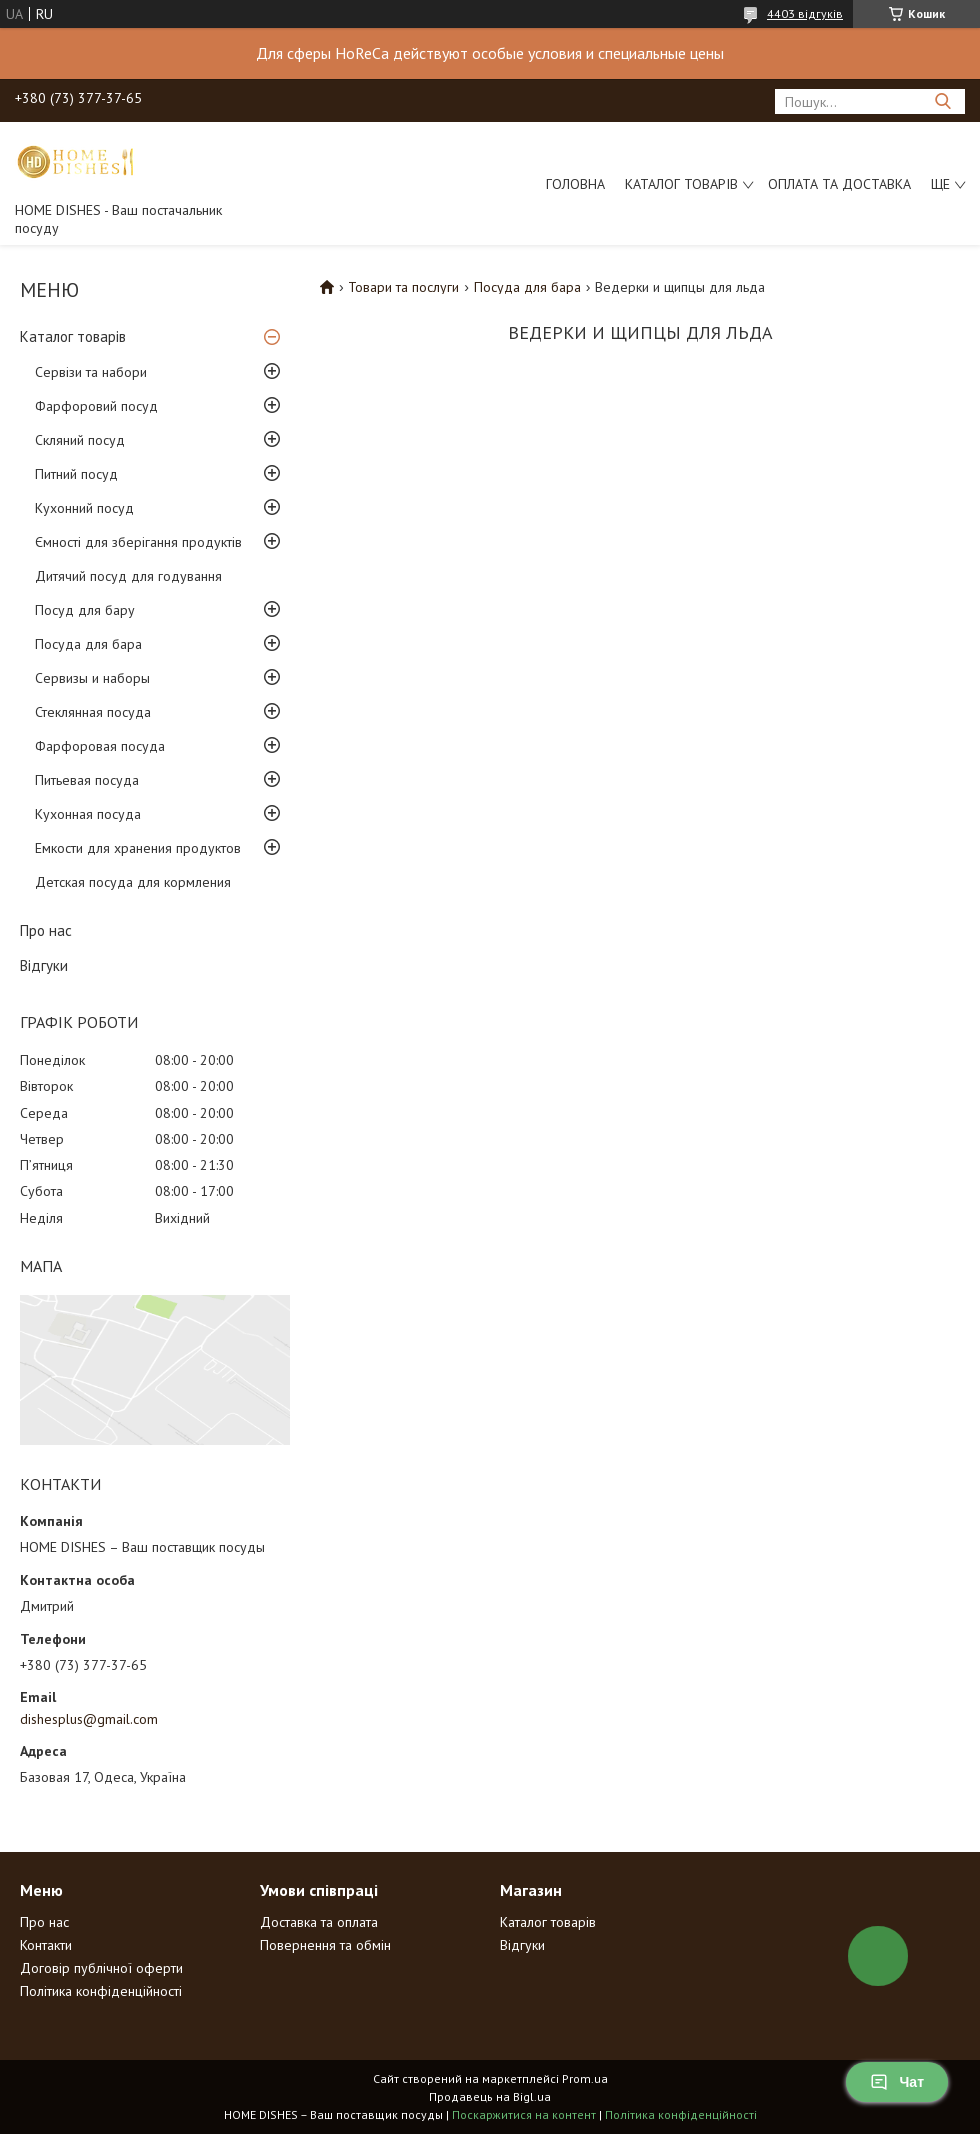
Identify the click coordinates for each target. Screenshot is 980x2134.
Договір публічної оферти (101, 1968)
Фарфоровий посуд (96, 406)
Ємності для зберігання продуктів (138, 542)
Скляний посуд (80, 440)
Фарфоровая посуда (100, 746)
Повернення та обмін (325, 1945)
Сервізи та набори (91, 372)
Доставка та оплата (319, 1922)
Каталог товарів (681, 184)
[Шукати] (942, 101)
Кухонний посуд (84, 508)
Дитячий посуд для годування (128, 576)
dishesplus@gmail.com (89, 1719)
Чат (897, 2082)
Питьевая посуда (87, 780)
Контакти (46, 1945)
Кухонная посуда (88, 814)
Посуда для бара (88, 644)
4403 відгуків (805, 13)
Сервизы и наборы (92, 678)
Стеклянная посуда (93, 712)
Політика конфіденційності (101, 1991)
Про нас (46, 930)
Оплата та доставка (839, 184)
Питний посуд (76, 474)
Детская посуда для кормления (133, 882)
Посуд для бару (85, 610)
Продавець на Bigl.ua (490, 2096)
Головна (575, 184)
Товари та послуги (403, 287)
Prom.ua (585, 2078)
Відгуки (44, 965)
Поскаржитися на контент (524, 2114)
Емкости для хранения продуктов (138, 848)
